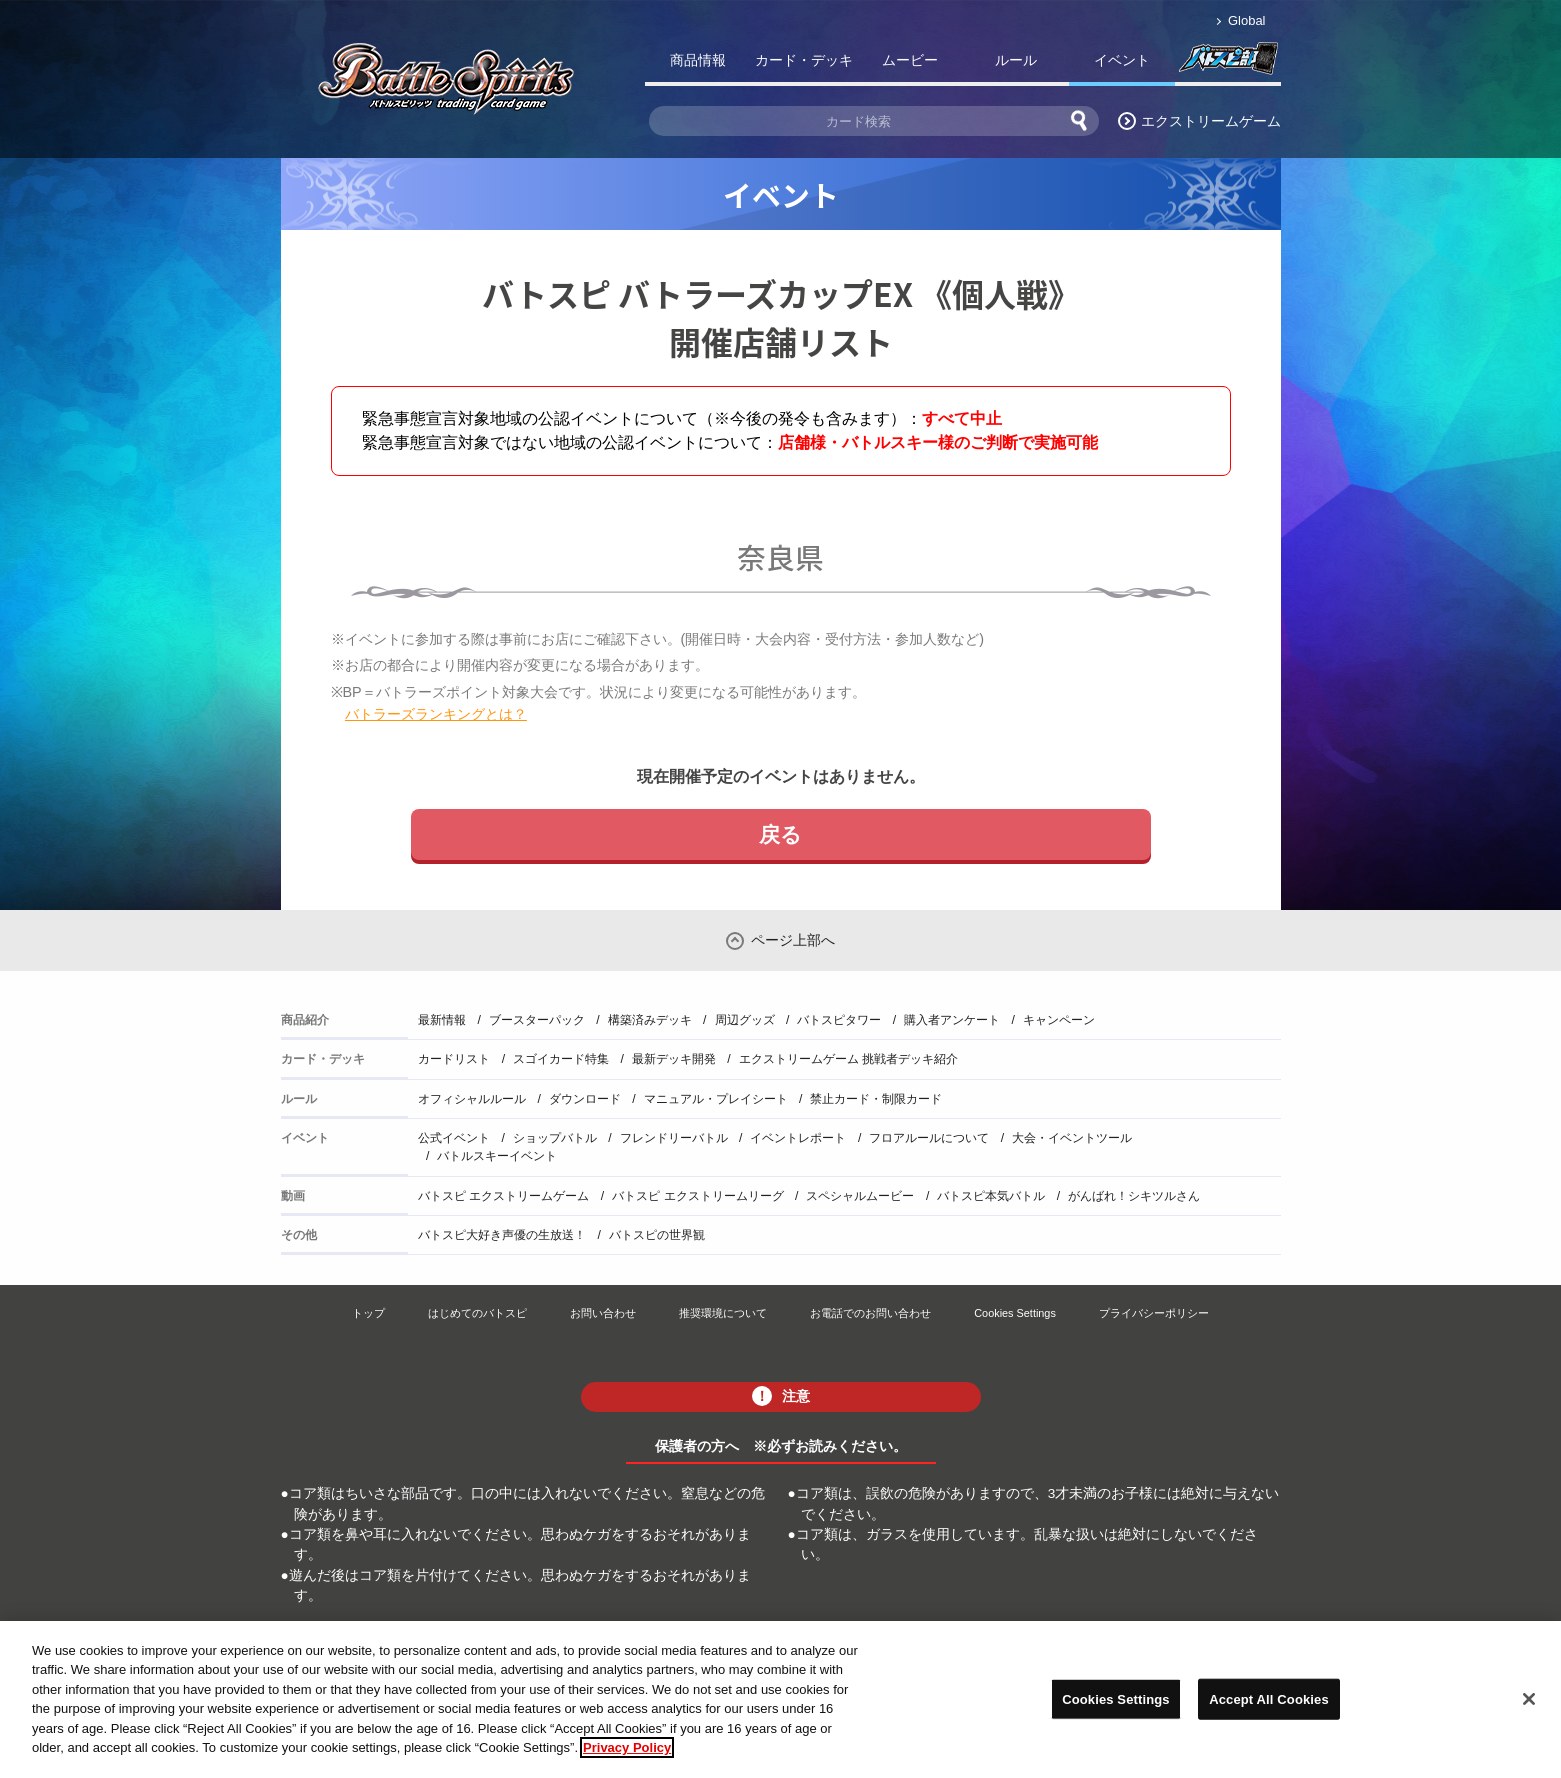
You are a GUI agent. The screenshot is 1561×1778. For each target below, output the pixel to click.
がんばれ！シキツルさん (1134, 1196)
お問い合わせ (603, 1313)
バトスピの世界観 (657, 1235)
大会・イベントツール (1072, 1138)
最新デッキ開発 (674, 1059)
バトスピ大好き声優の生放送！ (502, 1235)
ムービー (910, 60)
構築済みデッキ (650, 1020)
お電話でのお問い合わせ (870, 1313)
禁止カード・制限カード (876, 1099)
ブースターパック (537, 1020)
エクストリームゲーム (1211, 121)
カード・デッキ (804, 60)
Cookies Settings (1015, 1313)
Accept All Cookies (1269, 1705)
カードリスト (454, 1059)
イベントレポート (798, 1138)
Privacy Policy (627, 1754)
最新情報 (442, 1020)
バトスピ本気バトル (991, 1196)
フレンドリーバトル (674, 1138)
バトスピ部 (1228, 64)
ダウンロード (585, 1099)
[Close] (1529, 1705)
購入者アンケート (952, 1020)
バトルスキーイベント (497, 1156)
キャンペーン (1059, 1020)
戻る (780, 834)
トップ (368, 1313)
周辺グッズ (745, 1020)
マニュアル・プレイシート (716, 1099)
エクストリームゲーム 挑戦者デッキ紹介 (848, 1059)
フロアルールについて (929, 1138)
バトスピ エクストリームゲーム (503, 1196)
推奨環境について (723, 1313)
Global (1246, 20)
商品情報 (698, 60)
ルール (1016, 60)
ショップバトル (555, 1138)
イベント (1122, 60)
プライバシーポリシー (1154, 1313)
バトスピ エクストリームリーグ (697, 1196)
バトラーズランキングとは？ (436, 714)
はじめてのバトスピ (477, 1313)
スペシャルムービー (860, 1196)
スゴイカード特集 (561, 1059)
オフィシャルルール (472, 1099)
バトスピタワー (839, 1020)
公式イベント (454, 1138)
